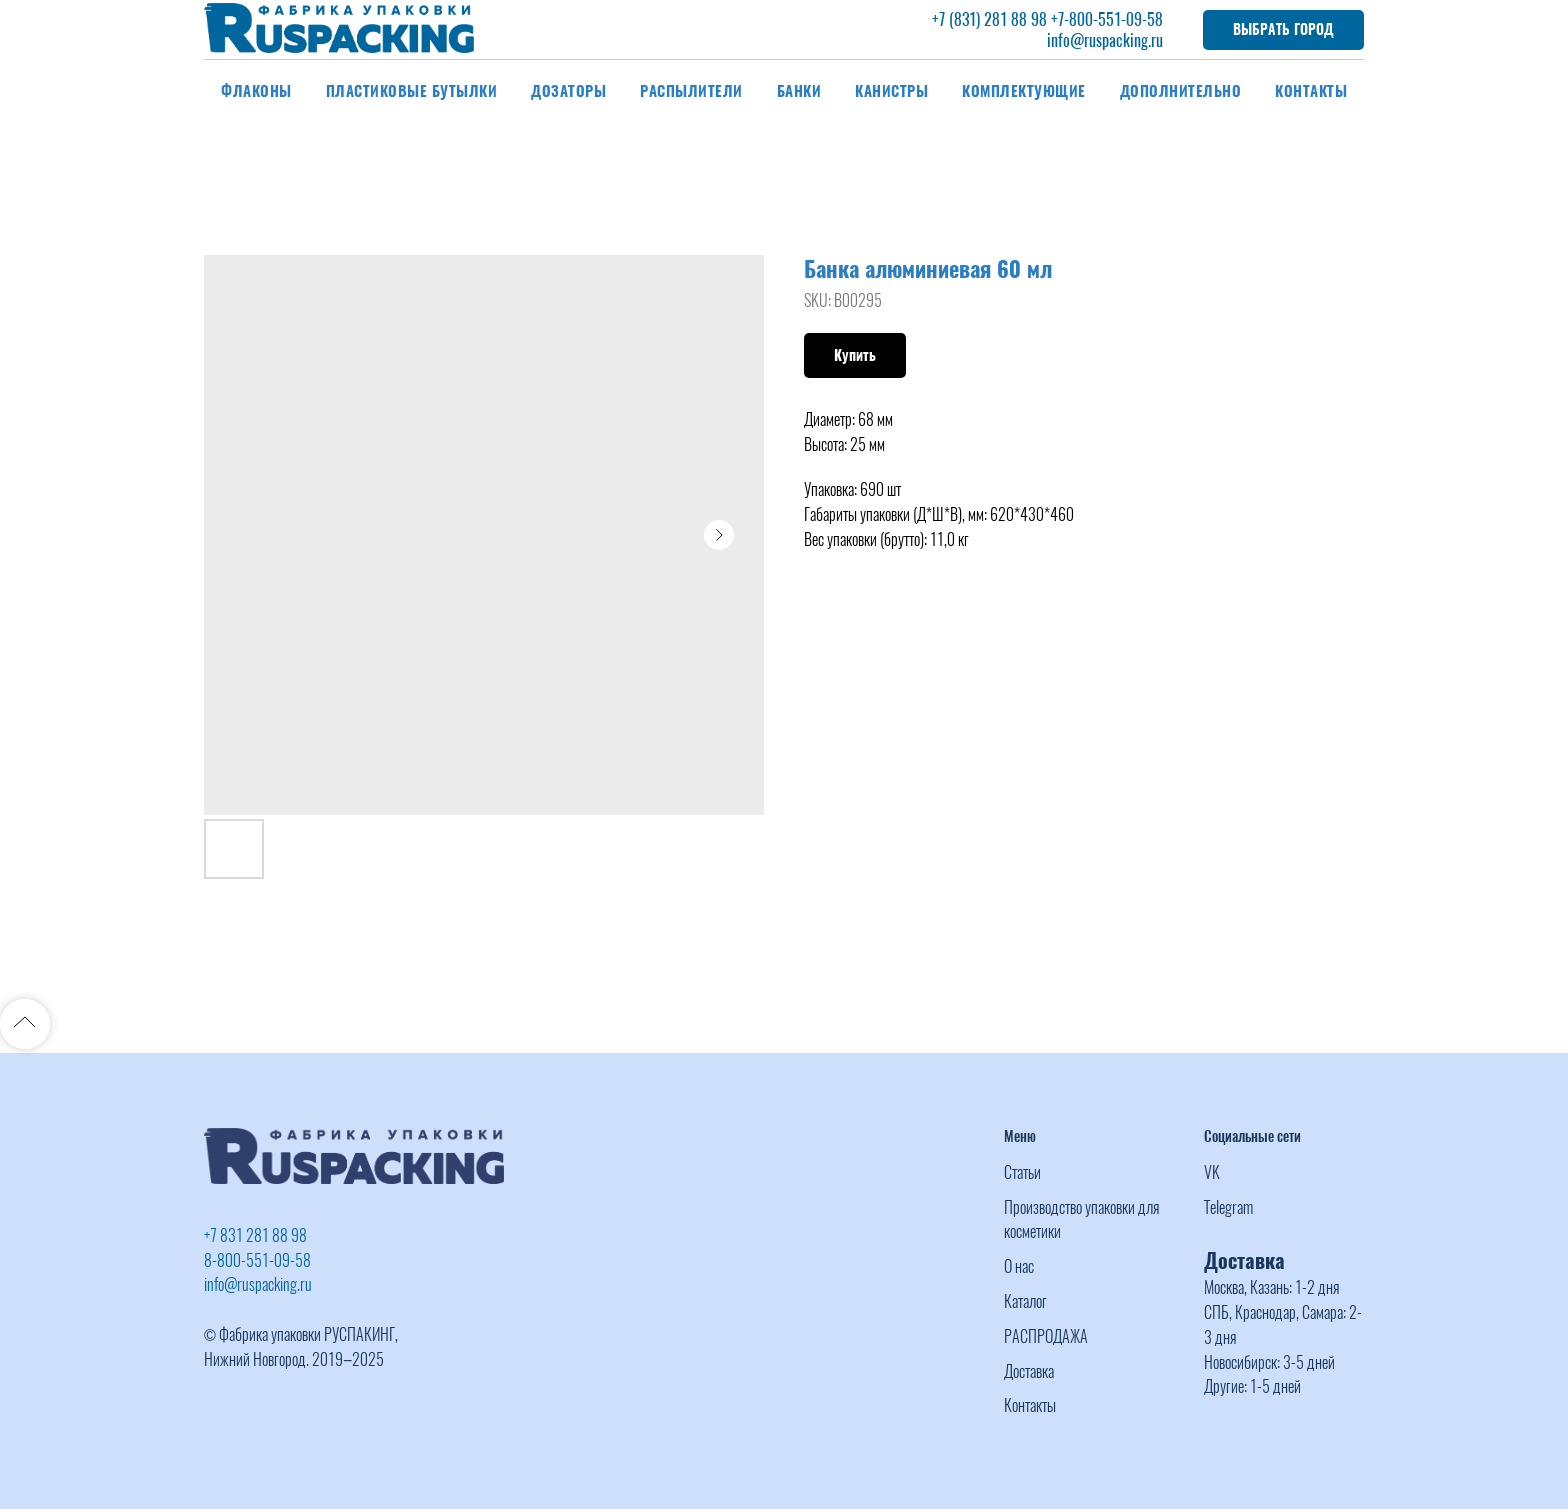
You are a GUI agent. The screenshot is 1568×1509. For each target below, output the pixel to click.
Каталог (1025, 1301)
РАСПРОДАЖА (1046, 1336)
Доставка (1029, 1371)
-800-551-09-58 (1113, 19)
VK (1212, 1172)
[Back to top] (25, 1024)
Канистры (891, 91)
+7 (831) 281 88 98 (989, 19)
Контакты (1311, 91)
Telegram (1228, 1207)
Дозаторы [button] (568, 91)
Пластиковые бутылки (412, 91)
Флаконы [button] (256, 91)
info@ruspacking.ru (1105, 40)
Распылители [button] (691, 91)
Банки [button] (799, 91)
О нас (1019, 1266)
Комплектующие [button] (1024, 91)
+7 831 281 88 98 (255, 1235)
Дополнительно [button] (1181, 91)
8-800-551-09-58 (257, 1260)
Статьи (1022, 1172)
